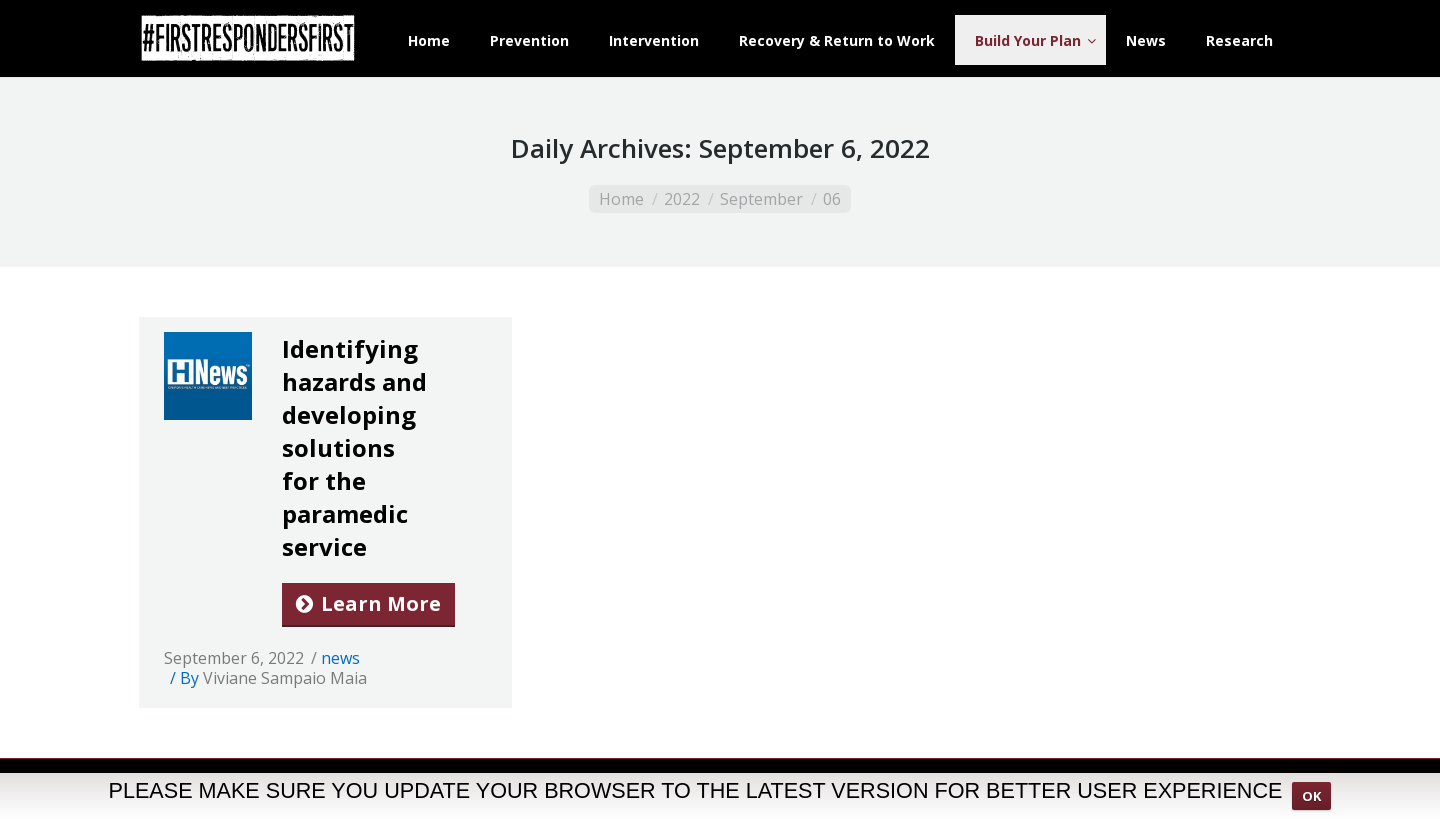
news (340, 658)
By (273, 678)
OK (1311, 802)
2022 (682, 199)
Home (621, 199)
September (761, 199)
